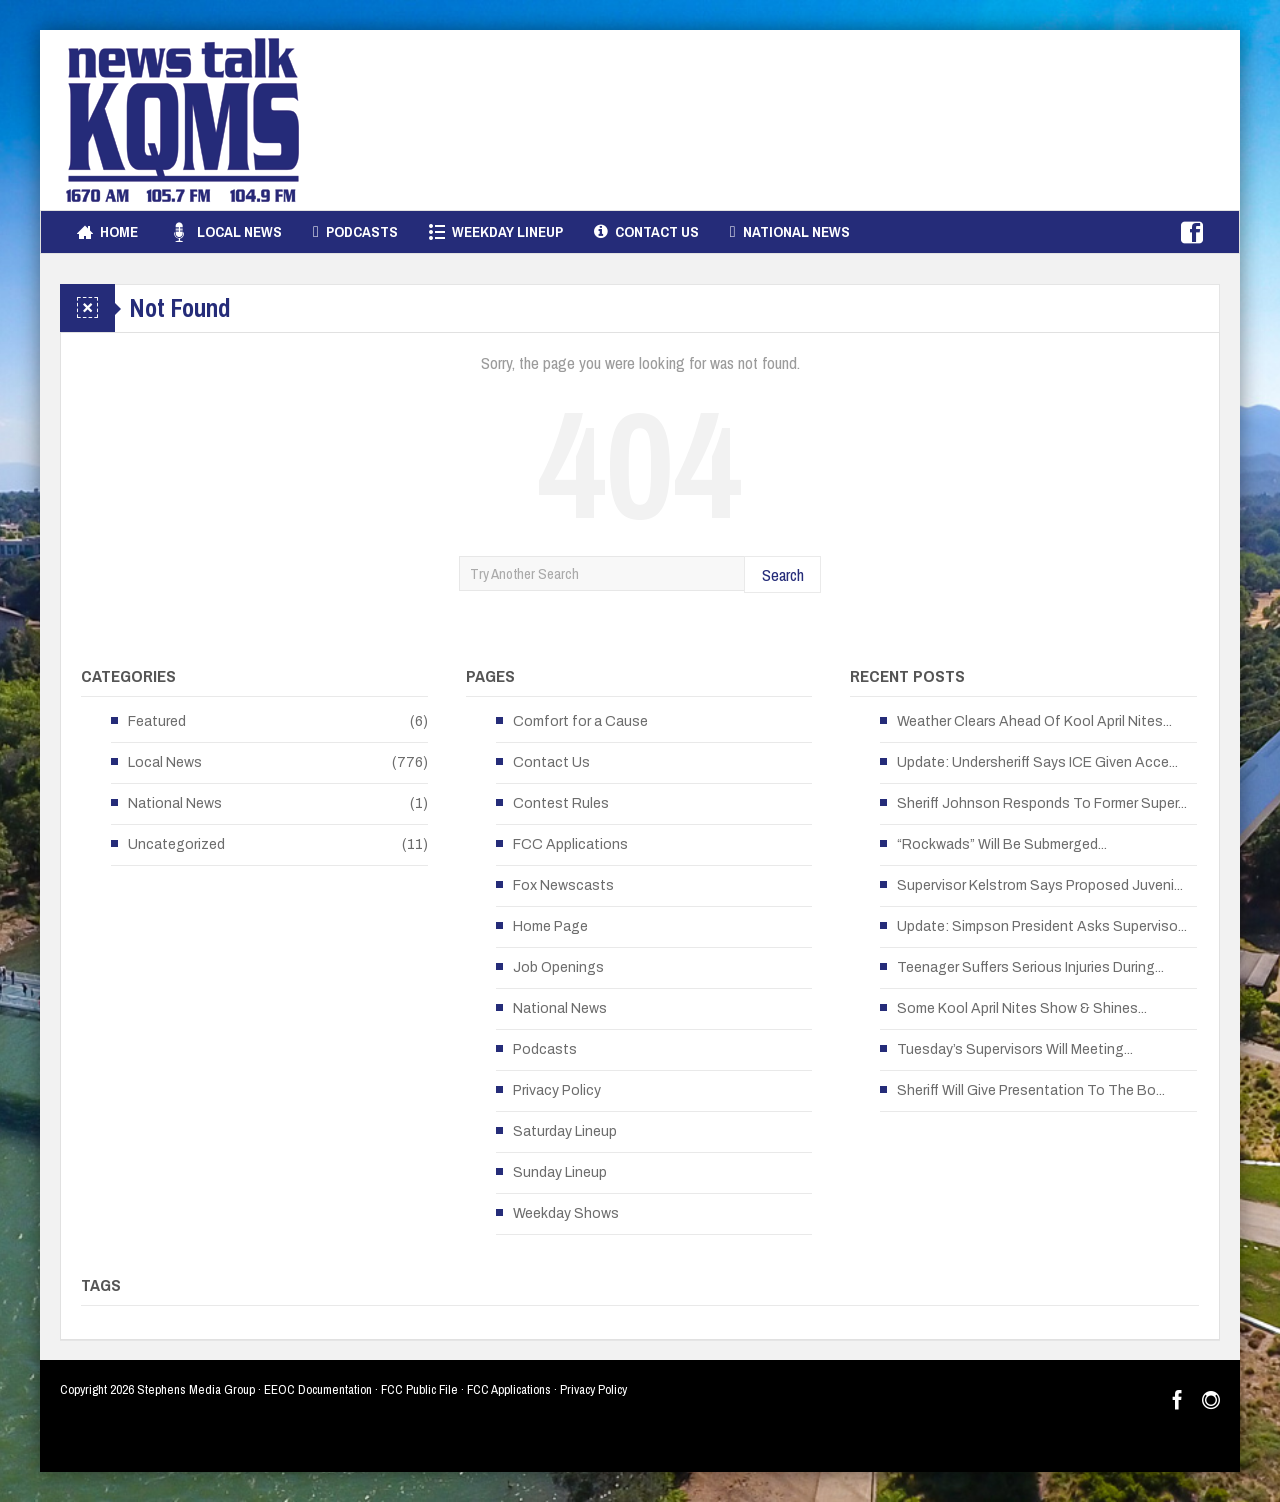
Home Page (550, 926)
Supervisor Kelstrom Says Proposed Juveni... (1040, 885)
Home (107, 232)
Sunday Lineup (560, 1172)
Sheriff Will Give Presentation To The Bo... (1031, 1090)
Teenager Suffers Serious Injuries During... (1030, 967)
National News (790, 232)
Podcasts (355, 232)
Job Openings (558, 967)
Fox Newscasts (563, 885)
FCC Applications (570, 844)
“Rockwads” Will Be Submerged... (1002, 844)
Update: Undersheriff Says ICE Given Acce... (1037, 762)
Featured (157, 721)
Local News (225, 232)
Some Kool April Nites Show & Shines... (1022, 1008)
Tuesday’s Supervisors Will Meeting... (1015, 1049)
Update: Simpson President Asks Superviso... (1042, 926)
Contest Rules (561, 803)
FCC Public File (419, 1389)
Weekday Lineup (496, 232)
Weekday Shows (566, 1213)
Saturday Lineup (565, 1131)
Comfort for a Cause (580, 721)
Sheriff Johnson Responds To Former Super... (1042, 803)
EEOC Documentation (318, 1389)
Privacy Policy (557, 1090)
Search (783, 574)
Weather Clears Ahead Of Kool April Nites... (1034, 721)
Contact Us (646, 232)
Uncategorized (176, 844)
